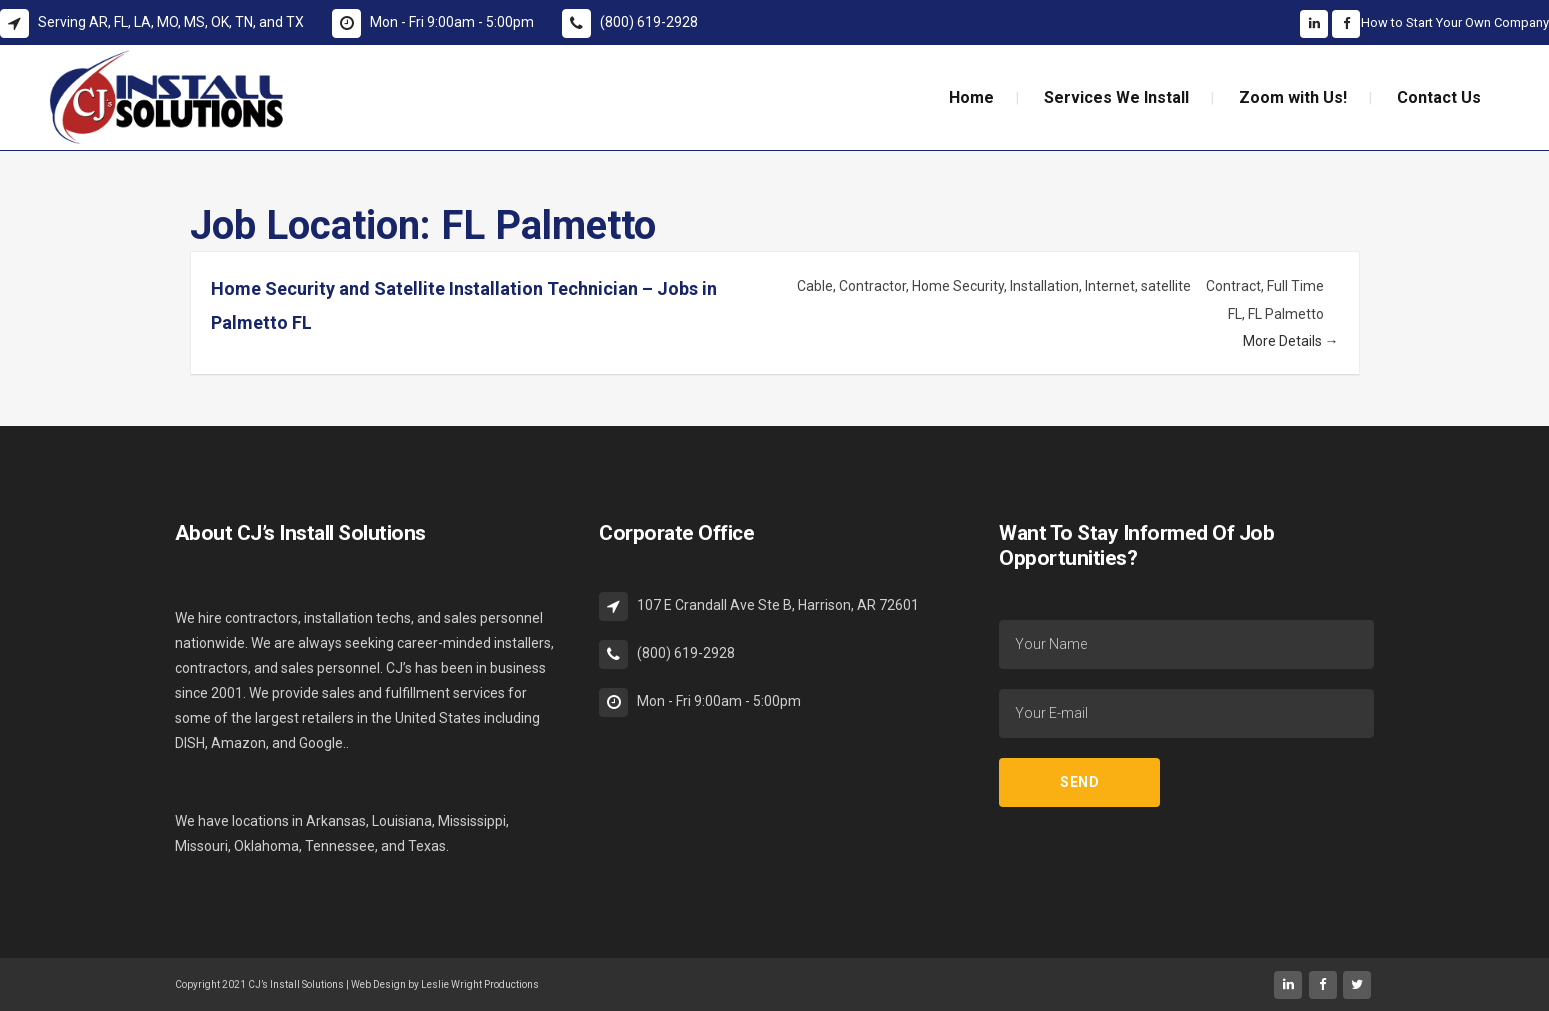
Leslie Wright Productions (480, 984)
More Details (1291, 341)
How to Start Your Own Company (1455, 22)
